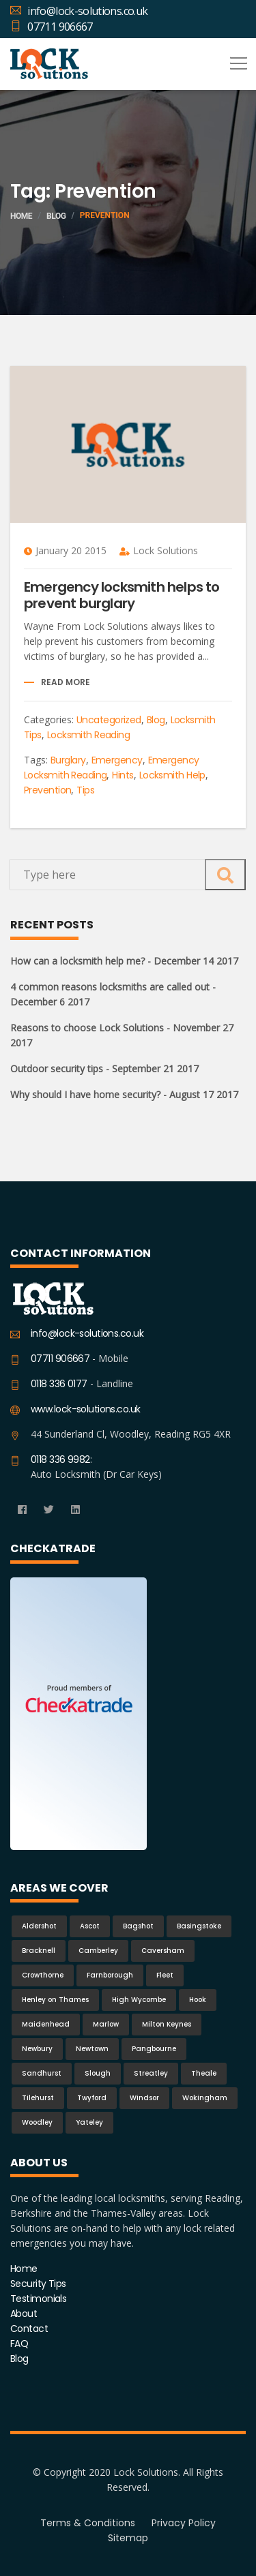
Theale (203, 2073)
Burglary (68, 760)
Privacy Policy (184, 2523)
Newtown (92, 2049)
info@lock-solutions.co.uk (78, 10)
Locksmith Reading (88, 735)
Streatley (151, 2073)
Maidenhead (46, 2024)
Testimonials (38, 2298)
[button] (236, 58)
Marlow (106, 2024)
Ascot (90, 1926)
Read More (65, 682)
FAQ (19, 2343)
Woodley (37, 2122)
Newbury (37, 2049)
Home (21, 216)
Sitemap (128, 2538)
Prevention (47, 790)
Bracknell (38, 1950)
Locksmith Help (172, 775)
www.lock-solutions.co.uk (86, 1409)
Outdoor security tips (104, 1068)
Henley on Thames (55, 2000)
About (23, 2313)
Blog (56, 216)
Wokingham (204, 2098)
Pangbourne (154, 2049)
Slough (98, 2073)
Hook (197, 2000)
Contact (29, 2328)
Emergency (117, 760)
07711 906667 (51, 26)
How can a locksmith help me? (124, 960)
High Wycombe (139, 2000)
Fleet (164, 1975)
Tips (85, 790)
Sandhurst (41, 2073)
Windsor (144, 2098)
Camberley (98, 1950)
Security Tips (38, 2283)
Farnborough (110, 1975)
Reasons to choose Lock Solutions (121, 1035)
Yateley (89, 2122)
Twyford (91, 2098)
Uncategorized (108, 720)
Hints (122, 775)
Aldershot (39, 1926)
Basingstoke (199, 1926)
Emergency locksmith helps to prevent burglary (122, 595)
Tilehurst (38, 2098)
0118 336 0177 (59, 1384)
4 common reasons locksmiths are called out (113, 994)
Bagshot (138, 1926)
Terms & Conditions (87, 2523)
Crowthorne (42, 1975)
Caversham (162, 1950)
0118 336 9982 (60, 1459)
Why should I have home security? (124, 1094)
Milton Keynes (166, 2024)
